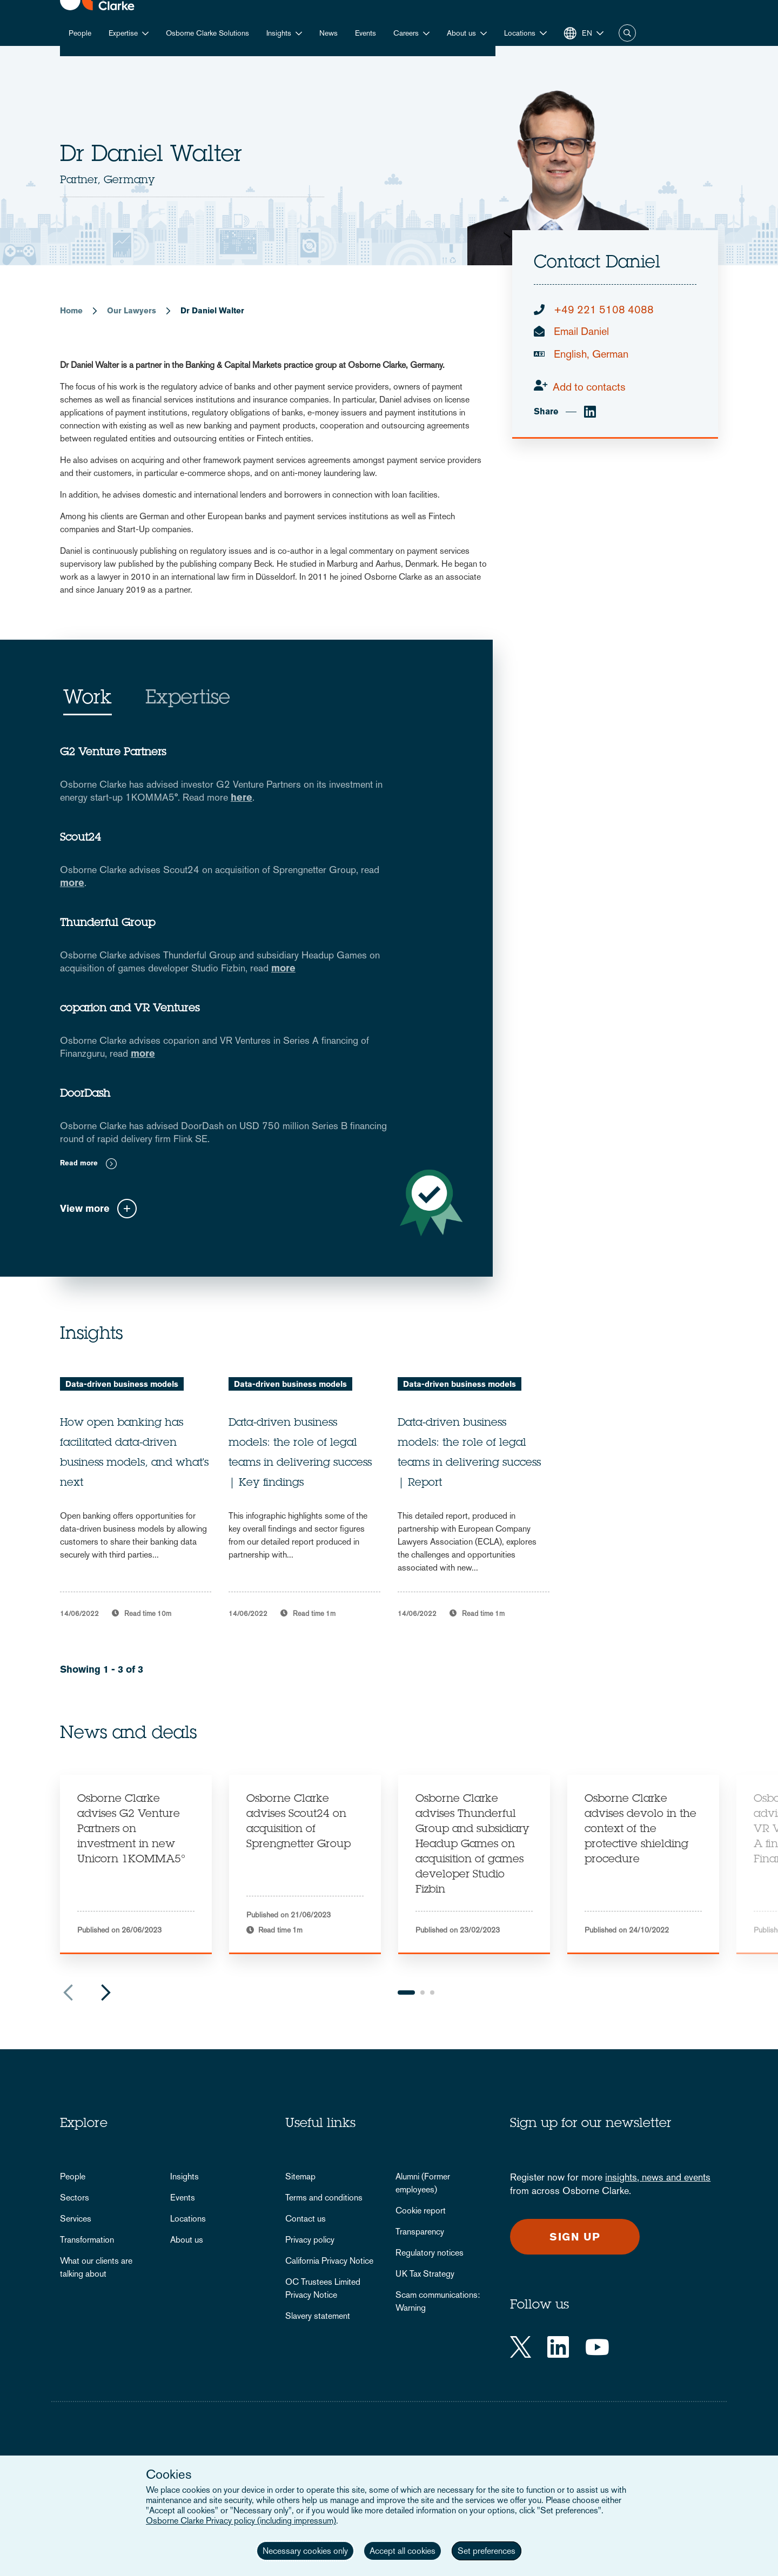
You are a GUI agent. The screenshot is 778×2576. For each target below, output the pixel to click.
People (80, 33)
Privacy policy (309, 2240)
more (72, 882)
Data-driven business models (121, 1383)
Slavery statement (317, 2316)
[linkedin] (590, 412)
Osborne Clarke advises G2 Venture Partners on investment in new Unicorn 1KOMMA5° (131, 1830)
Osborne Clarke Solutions (207, 33)
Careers (406, 33)
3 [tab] (432, 1992)
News (328, 33)
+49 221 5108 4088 (604, 309)
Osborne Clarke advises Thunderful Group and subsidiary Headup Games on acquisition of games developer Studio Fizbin (472, 1845)
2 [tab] (422, 1992)
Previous (68, 1992)
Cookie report (420, 2210)
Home (71, 310)
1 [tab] (406, 1992)
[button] (525, 33)
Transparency (419, 2231)
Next (106, 1992)
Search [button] (627, 33)
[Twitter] (520, 2347)
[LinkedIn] (558, 2347)
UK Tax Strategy (424, 2274)
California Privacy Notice (329, 2261)
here (241, 797)
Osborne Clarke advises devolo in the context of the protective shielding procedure (640, 1830)
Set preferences (486, 2551)
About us (461, 33)
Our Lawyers (131, 310)
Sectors (74, 2197)
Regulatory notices (429, 2253)
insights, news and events (657, 2177)
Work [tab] (87, 699)
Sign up (574, 2236)
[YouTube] (597, 2347)
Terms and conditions (324, 2197)
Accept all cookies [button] (402, 2551)
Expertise (123, 33)
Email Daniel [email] (581, 331)
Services (75, 2218)
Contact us (305, 2218)
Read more (79, 1163)
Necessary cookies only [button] (305, 2551)
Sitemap (300, 2176)
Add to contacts (589, 386)
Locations (188, 2218)
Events (365, 33)
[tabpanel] (135, 1864)
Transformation (87, 2240)
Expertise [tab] (187, 699)
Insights (278, 33)
